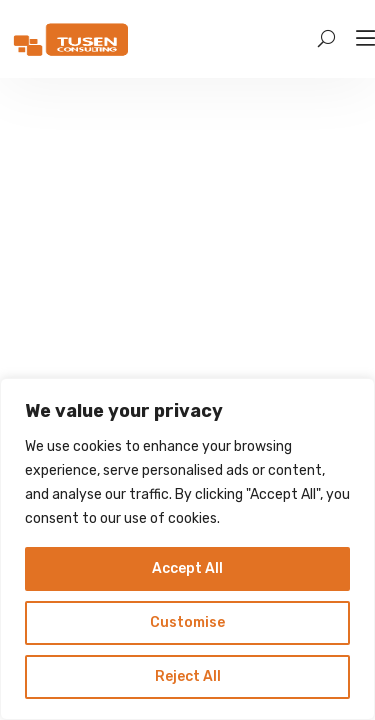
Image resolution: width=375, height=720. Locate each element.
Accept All (187, 568)
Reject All (188, 676)
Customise (187, 622)
